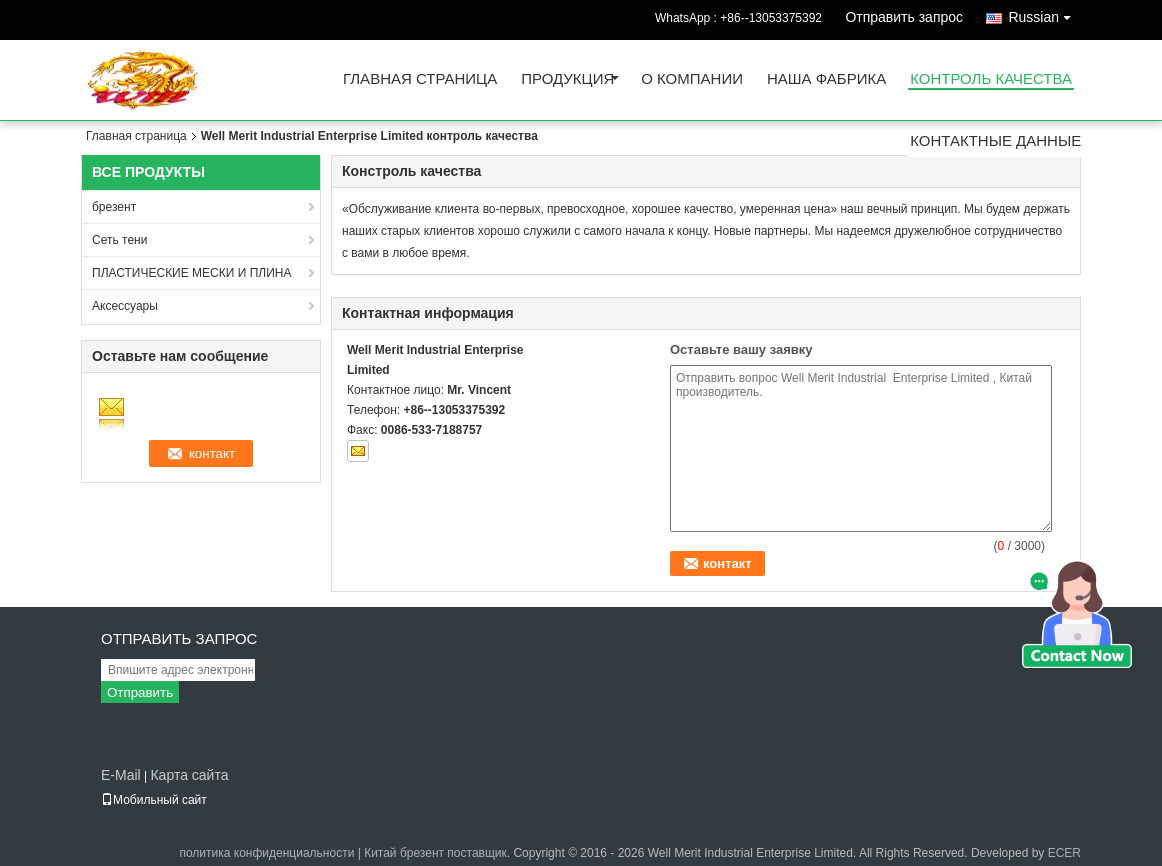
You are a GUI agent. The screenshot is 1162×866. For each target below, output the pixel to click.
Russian (1044, 13)
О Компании (692, 79)
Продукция (567, 79)
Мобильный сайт (154, 800)
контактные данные (995, 141)
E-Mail (121, 775)
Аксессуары (125, 306)
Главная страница (420, 79)
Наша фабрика (826, 79)
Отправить (140, 692)
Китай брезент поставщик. (438, 853)
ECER (1064, 853)
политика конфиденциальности (266, 853)
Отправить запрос (904, 17)
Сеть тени (119, 240)
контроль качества (991, 79)
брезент (114, 207)
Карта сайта (189, 775)
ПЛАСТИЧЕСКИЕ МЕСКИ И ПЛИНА (191, 273)
